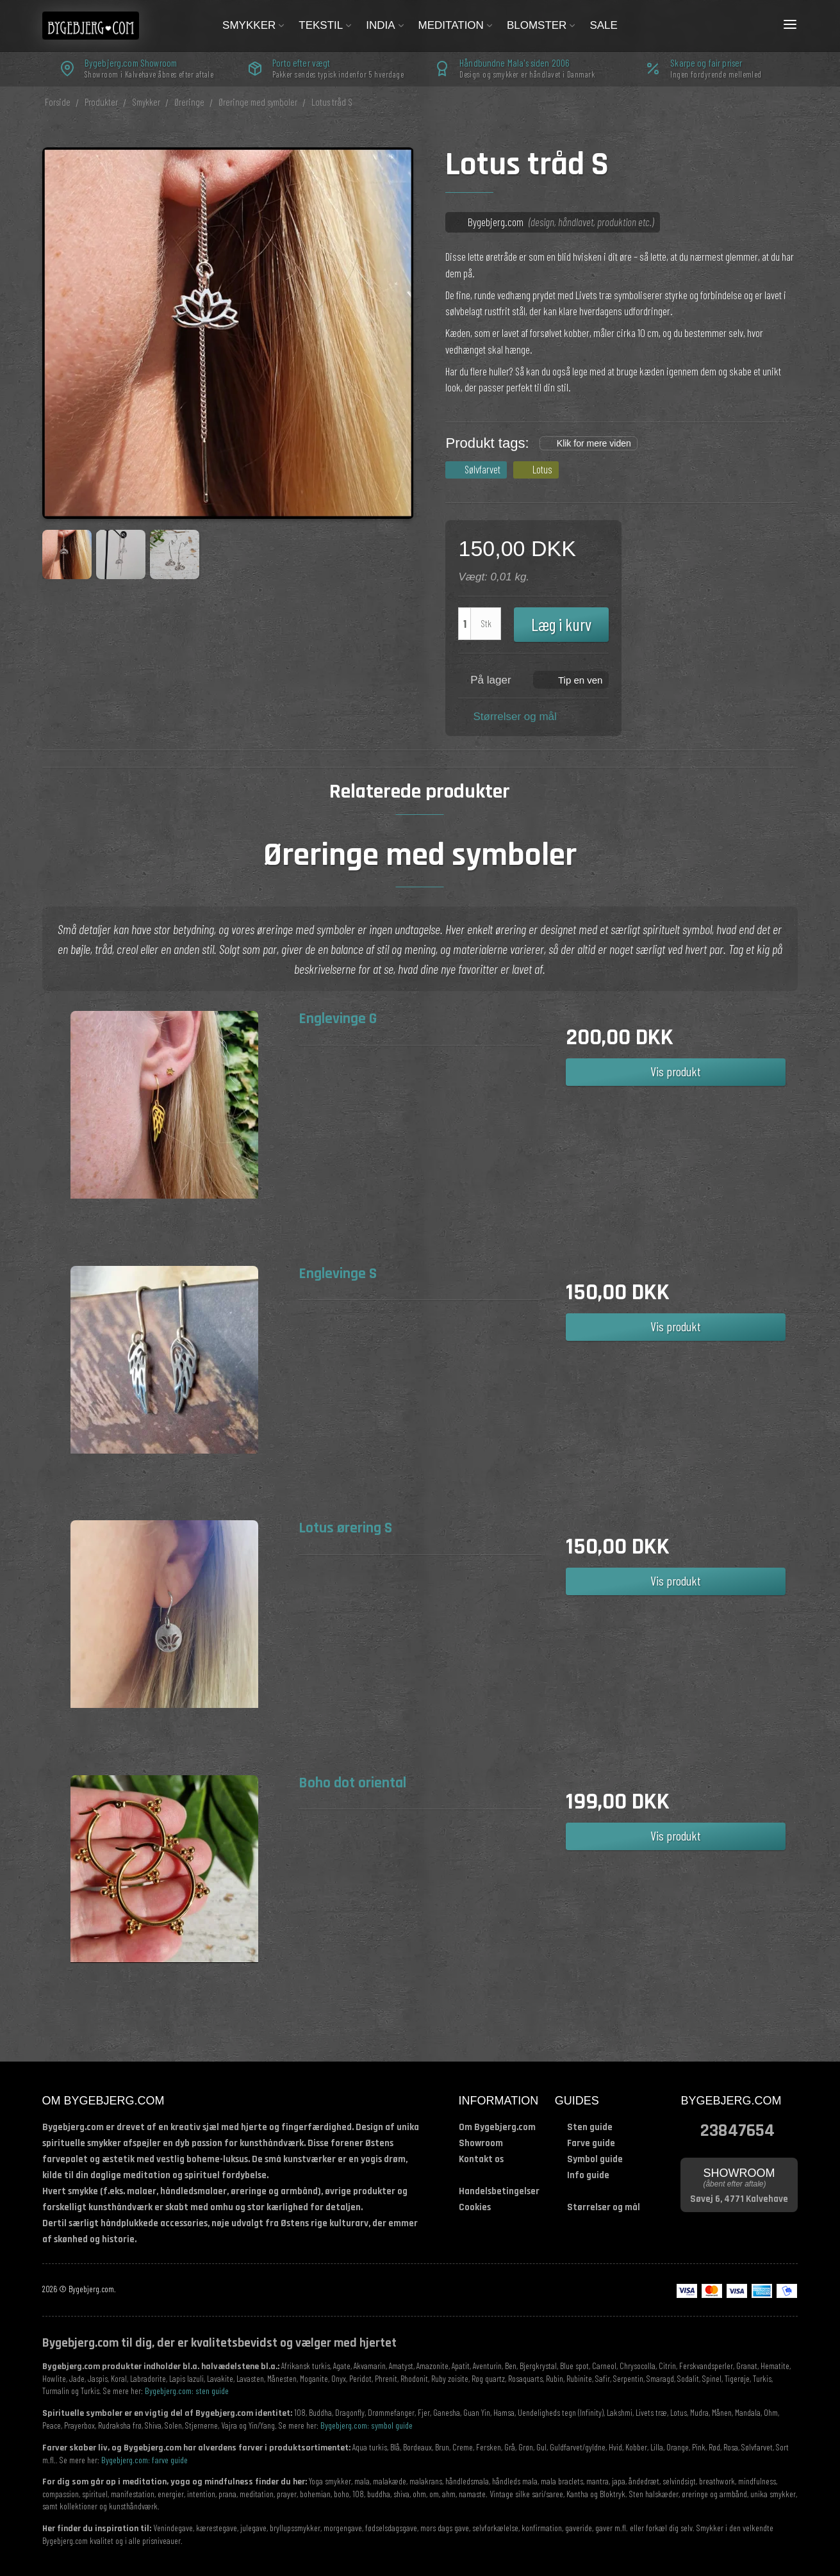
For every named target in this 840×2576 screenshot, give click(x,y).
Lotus (542, 469)
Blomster (542, 25)
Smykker (254, 25)
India (385, 25)
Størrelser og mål (514, 716)
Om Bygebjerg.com (497, 2127)
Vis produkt (675, 1071)
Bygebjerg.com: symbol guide (366, 2425)
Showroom (481, 2143)
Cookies (475, 2207)
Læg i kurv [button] (561, 624)
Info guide (588, 2175)
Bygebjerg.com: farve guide (144, 2459)
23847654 (737, 2129)
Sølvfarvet (482, 469)
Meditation (456, 25)
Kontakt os (481, 2159)
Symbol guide (595, 2159)
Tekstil (326, 25)
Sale (603, 25)
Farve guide (591, 2143)
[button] (571, 679)
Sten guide (590, 2127)
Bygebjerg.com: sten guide (187, 2390)
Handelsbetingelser (499, 2191)
